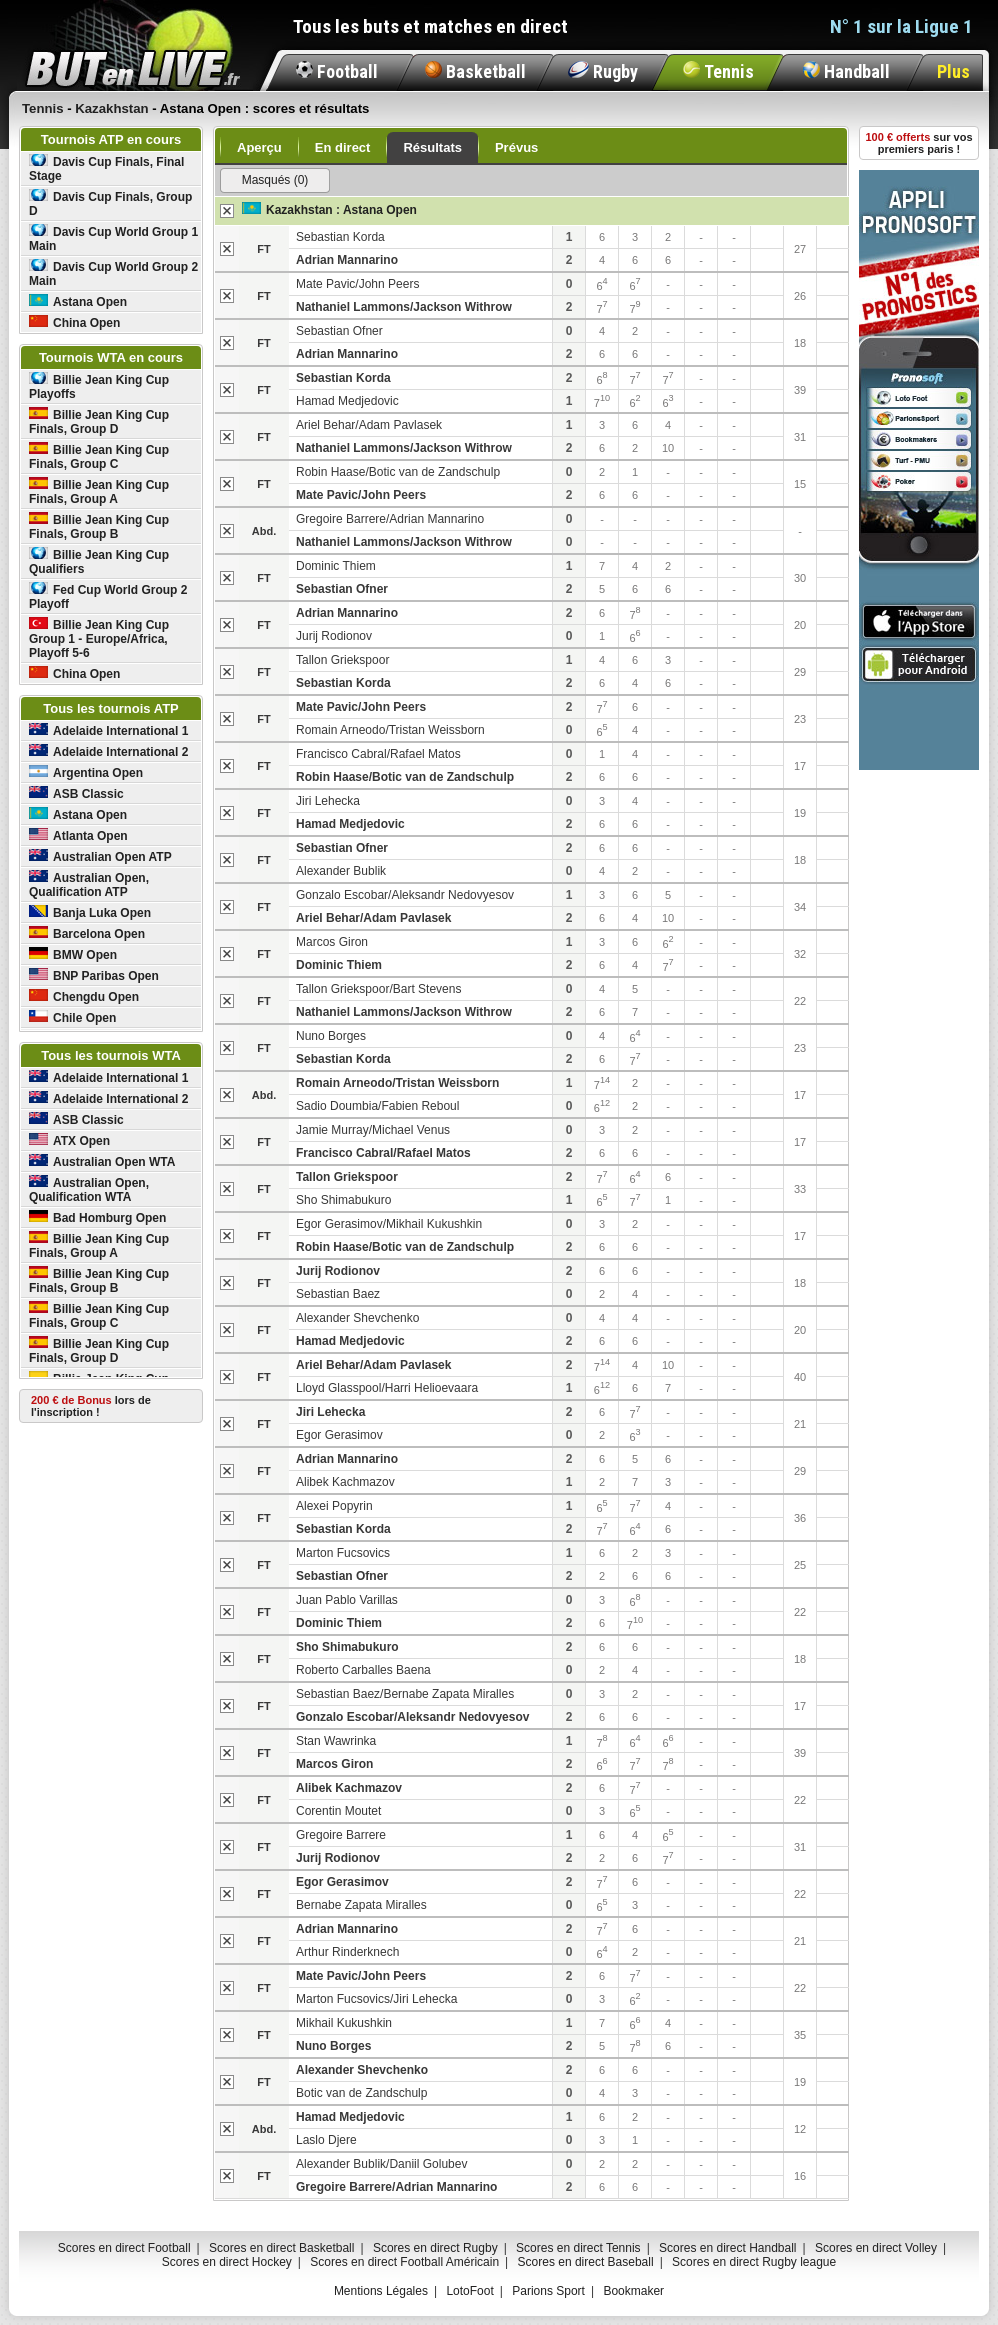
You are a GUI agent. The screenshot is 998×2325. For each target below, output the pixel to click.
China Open (74, 322)
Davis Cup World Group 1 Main (113, 238)
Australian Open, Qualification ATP (89, 884)
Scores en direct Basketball (281, 2248)
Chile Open (72, 1017)
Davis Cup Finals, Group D (110, 203)
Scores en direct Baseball (586, 2262)
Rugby (603, 71)
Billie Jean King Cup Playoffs (99, 386)
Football (337, 71)
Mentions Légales (381, 2291)
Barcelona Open (87, 933)
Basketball (475, 71)
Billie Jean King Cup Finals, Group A (99, 491)
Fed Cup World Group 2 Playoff (108, 596)
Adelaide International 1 (108, 730)
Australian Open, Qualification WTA (89, 1189)
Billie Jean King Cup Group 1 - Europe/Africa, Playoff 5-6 (99, 638)
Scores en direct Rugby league (754, 2262)
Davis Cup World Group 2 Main (113, 273)
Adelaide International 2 (108, 751)
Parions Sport (548, 2291)
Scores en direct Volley (876, 2248)
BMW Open (73, 954)
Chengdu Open (84, 996)
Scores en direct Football (124, 2248)
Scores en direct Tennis (578, 2248)
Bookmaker (633, 2291)
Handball (846, 71)
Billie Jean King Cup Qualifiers (99, 561)
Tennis (718, 71)
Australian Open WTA (102, 1161)
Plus (953, 71)
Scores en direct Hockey (227, 2262)
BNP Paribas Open (94, 975)
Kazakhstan (299, 210)
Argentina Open (86, 772)
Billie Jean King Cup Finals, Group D (99, 421)
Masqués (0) (275, 180)
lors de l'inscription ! (91, 1406)
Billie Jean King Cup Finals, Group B (99, 526)
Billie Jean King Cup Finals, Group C (99, 456)
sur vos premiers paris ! (919, 143)
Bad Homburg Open (97, 1217)
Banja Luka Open (90, 912)
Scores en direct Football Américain (404, 2262)
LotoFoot (469, 2291)
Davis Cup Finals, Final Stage (106, 168)
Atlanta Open (78, 835)
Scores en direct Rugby (435, 2248)
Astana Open (78, 301)
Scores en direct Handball (727, 2248)
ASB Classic (76, 793)
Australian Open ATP (100, 856)
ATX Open (69, 1140)
